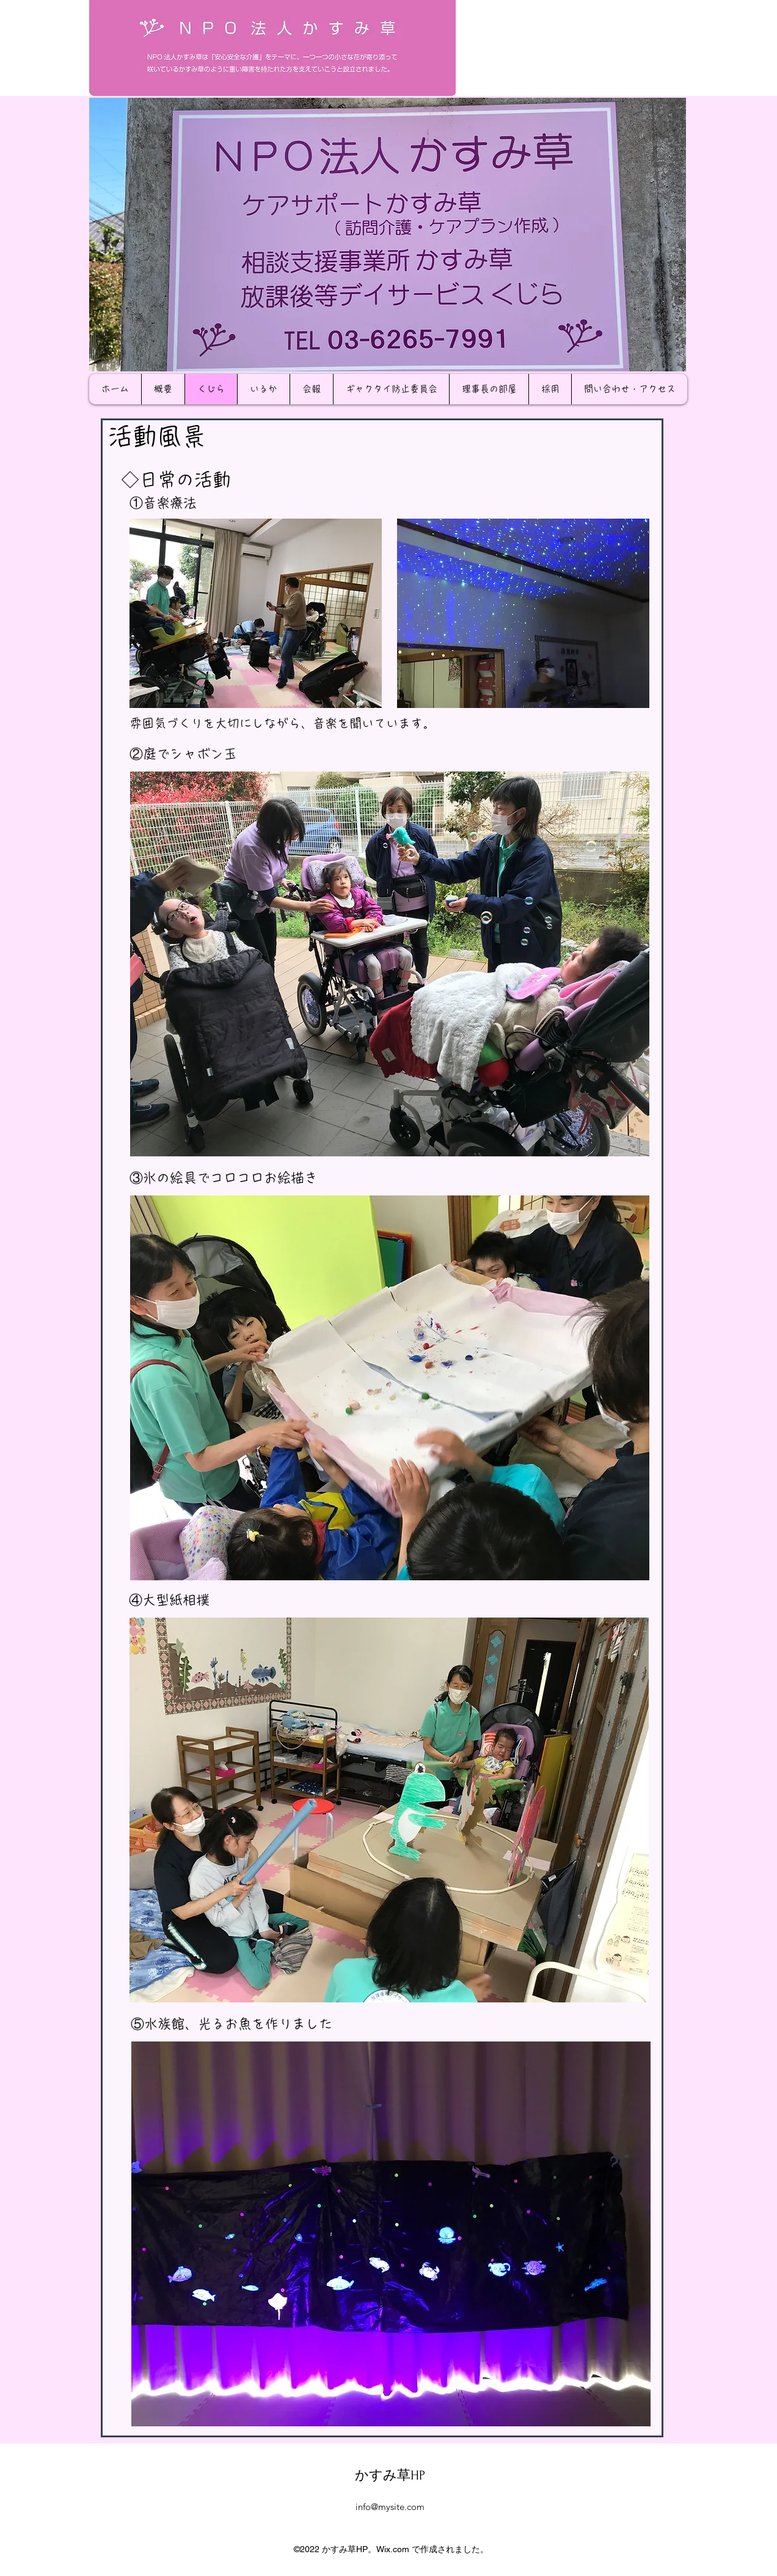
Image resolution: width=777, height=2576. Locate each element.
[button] (387, 234)
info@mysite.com (390, 2506)
